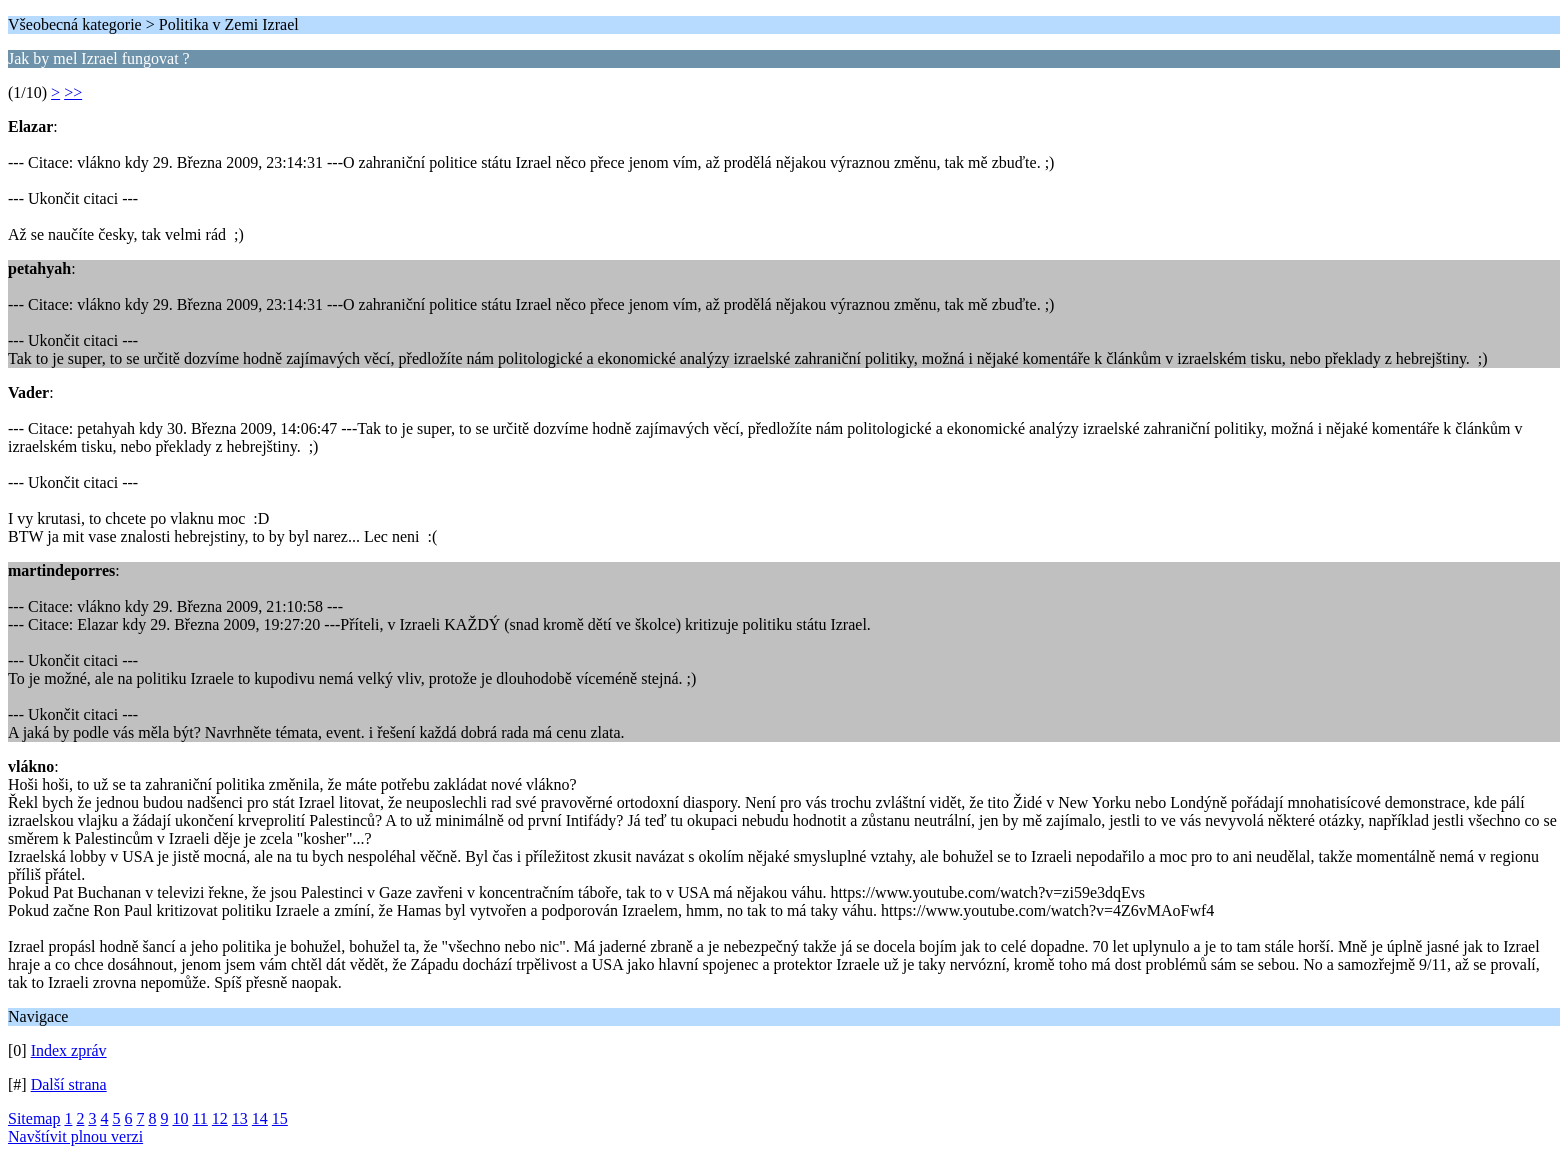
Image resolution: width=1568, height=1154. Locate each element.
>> (73, 92)
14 (260, 1118)
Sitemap (34, 1118)
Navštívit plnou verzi (75, 1136)
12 (220, 1118)
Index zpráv (69, 1050)
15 (280, 1118)
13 (240, 1118)
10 (180, 1118)
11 (199, 1118)
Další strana (69, 1084)
